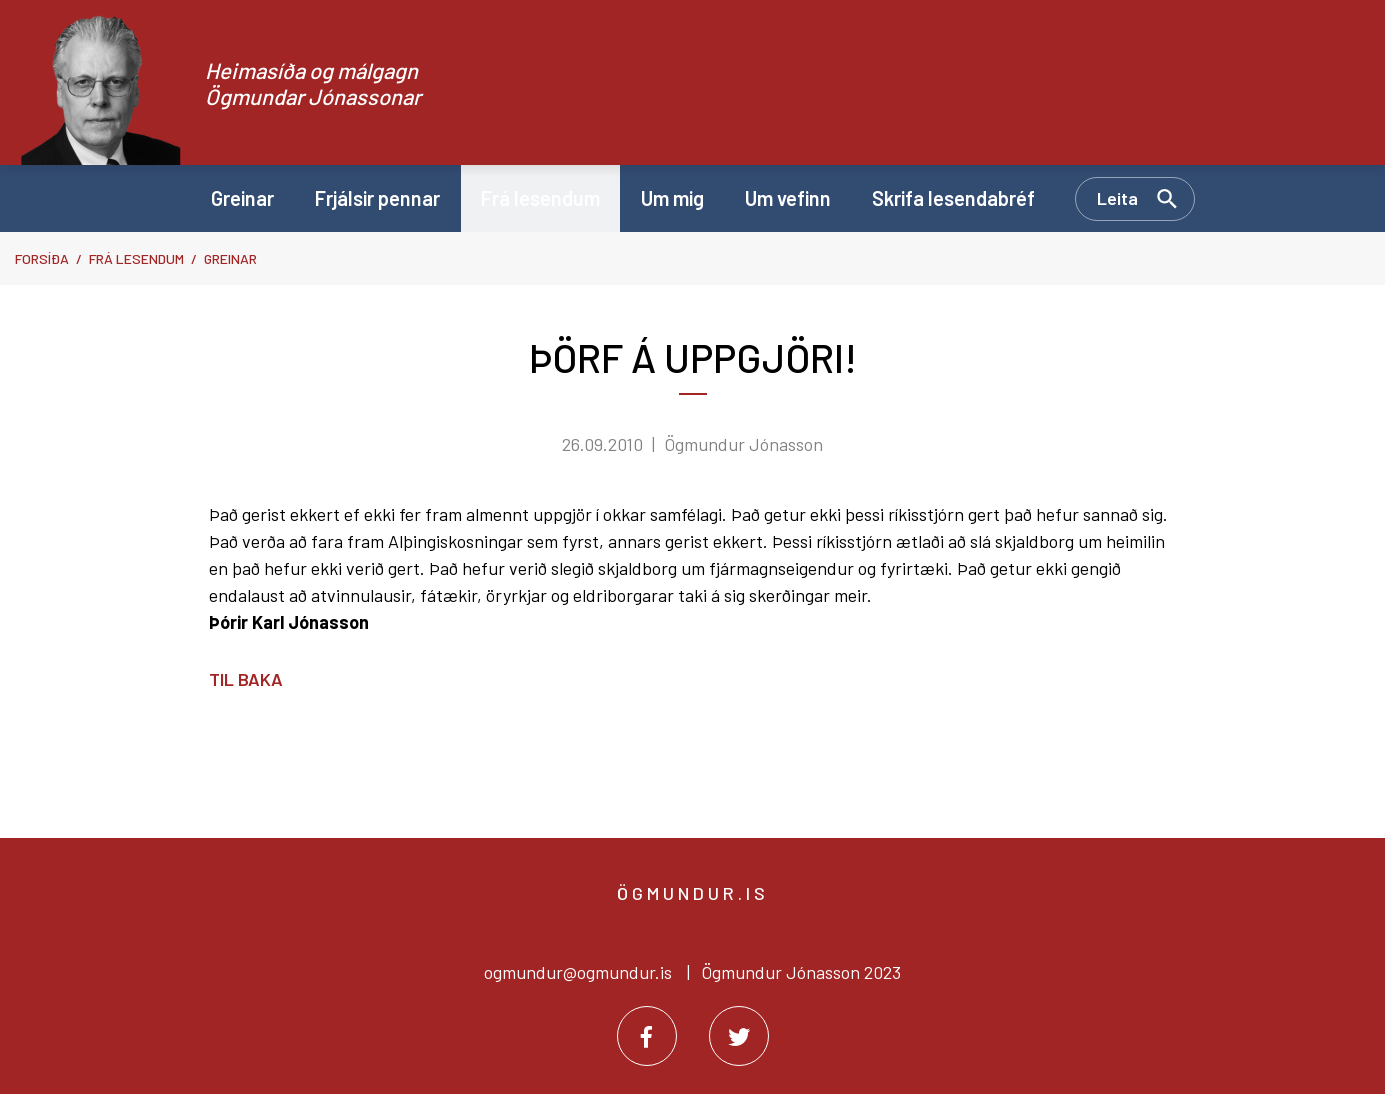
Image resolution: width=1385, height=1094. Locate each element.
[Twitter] (739, 1036)
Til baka (246, 679)
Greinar (230, 258)
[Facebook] (647, 1036)
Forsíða (42, 258)
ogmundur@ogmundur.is (578, 972)
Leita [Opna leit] (1117, 198)
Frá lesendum (136, 258)
